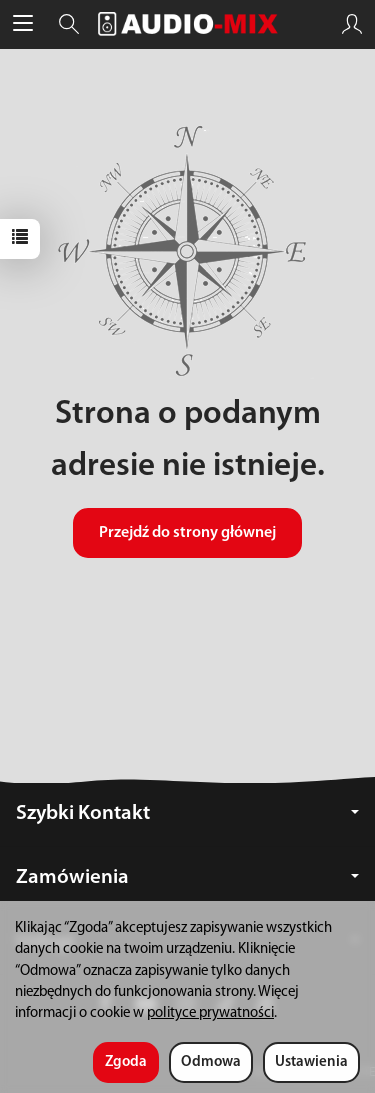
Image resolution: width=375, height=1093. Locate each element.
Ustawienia (311, 1062)
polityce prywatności (210, 1013)
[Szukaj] (69, 24)
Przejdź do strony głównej (187, 533)
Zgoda (126, 1062)
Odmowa (211, 1062)
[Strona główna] (188, 24)
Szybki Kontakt (187, 813)
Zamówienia (187, 877)
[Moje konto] (352, 24)
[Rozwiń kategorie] (23, 24)
